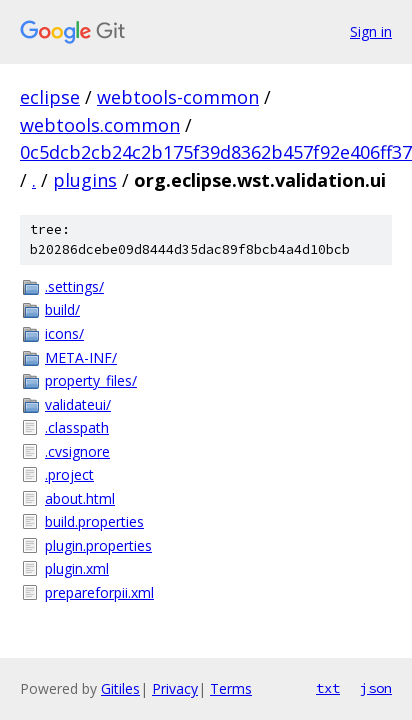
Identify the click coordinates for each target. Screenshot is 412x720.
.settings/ (74, 286)
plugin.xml (77, 568)
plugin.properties (98, 545)
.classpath (77, 427)
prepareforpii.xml (99, 592)
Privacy (175, 688)
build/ (62, 309)
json (376, 688)
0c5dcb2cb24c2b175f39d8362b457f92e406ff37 (216, 152)
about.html (80, 498)
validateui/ (78, 404)
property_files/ (91, 380)
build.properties (94, 521)
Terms (231, 688)
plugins (85, 180)
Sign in (371, 31)
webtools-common (178, 97)
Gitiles (120, 688)
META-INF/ (81, 357)
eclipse (50, 97)
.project (69, 474)
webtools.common (100, 125)
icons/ (64, 333)
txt (328, 688)
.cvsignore (77, 451)
